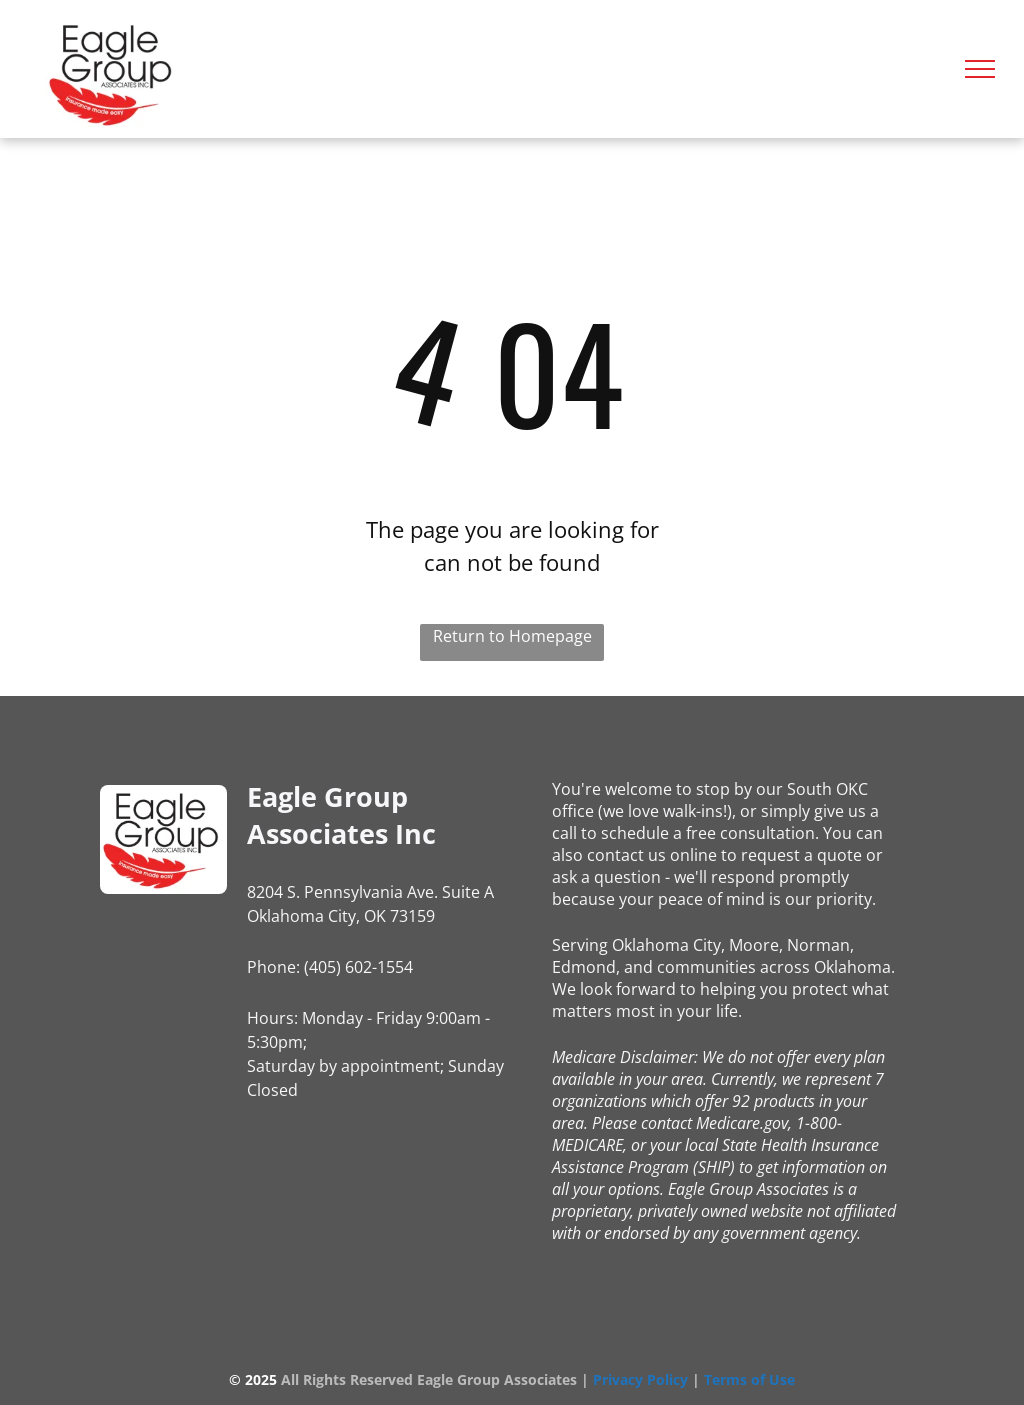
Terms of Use (749, 1379)
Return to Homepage (512, 636)
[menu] (980, 69)
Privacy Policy (640, 1379)
